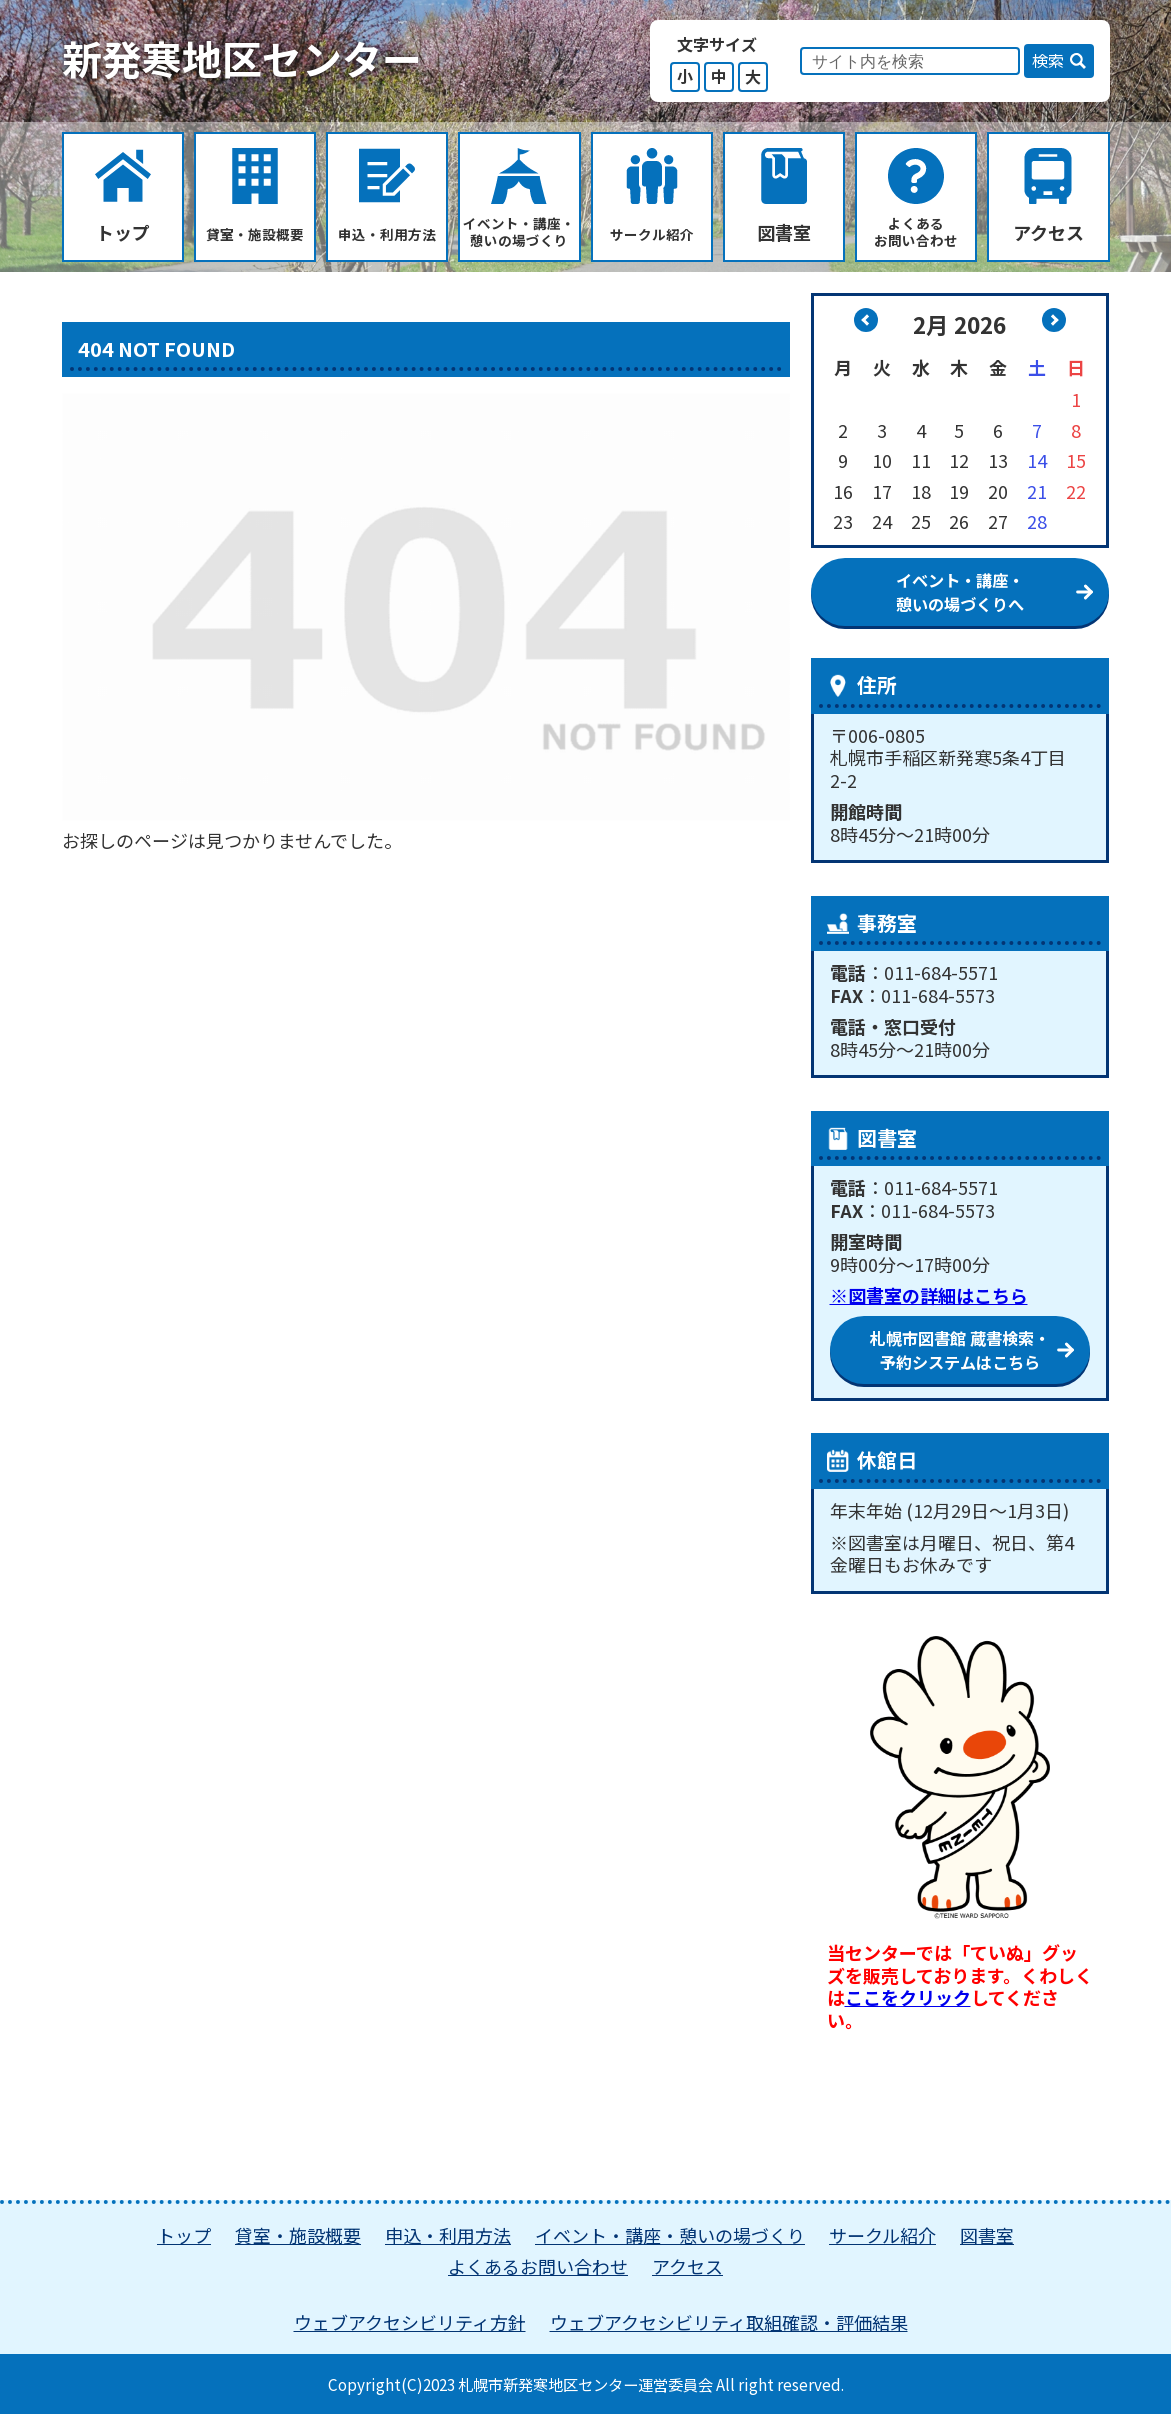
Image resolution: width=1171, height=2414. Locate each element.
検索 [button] (1048, 60)
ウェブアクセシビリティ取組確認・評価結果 (729, 2322)
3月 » (1054, 320)
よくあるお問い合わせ (538, 2266)
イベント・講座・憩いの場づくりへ (960, 592)
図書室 (987, 2235)
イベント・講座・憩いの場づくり (670, 2235)
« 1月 (866, 320)
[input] (910, 61)
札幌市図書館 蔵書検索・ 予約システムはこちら (960, 1350)
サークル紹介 (882, 2235)
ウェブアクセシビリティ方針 (410, 2322)
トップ (184, 2235)
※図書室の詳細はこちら (929, 1295)
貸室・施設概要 (298, 2235)
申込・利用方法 (448, 2235)
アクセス (687, 2266)
